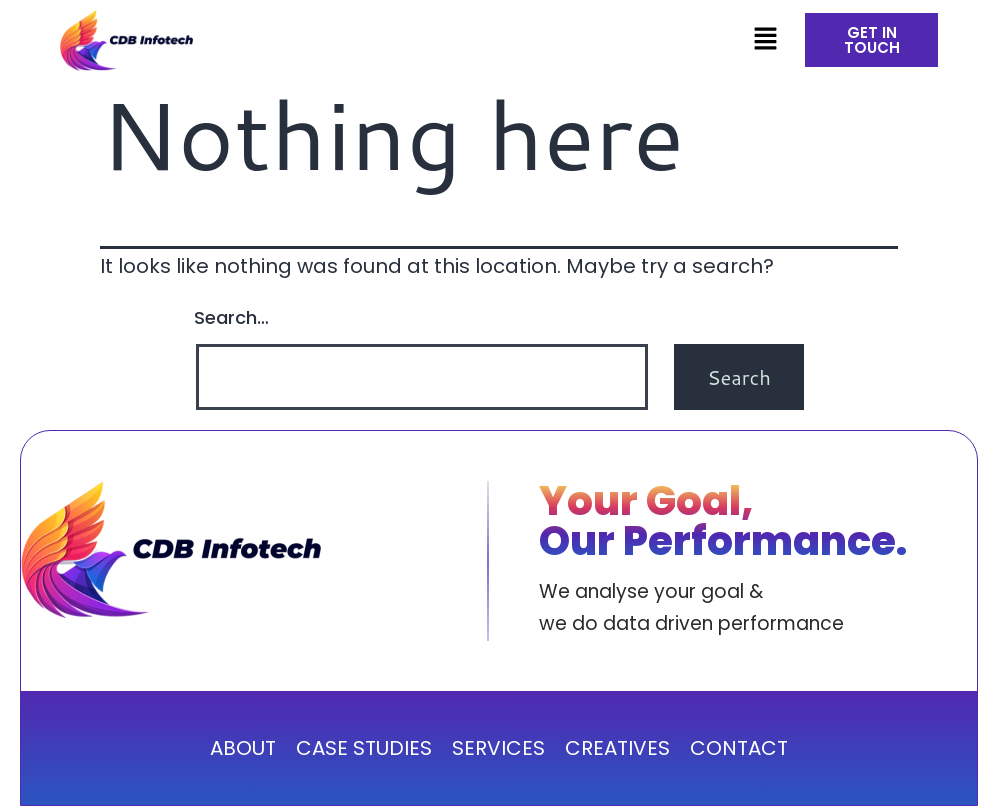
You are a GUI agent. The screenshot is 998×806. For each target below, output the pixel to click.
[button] (765, 40)
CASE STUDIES (364, 748)
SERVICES (498, 748)
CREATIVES (617, 748)
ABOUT (243, 748)
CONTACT (739, 748)
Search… (231, 317)
